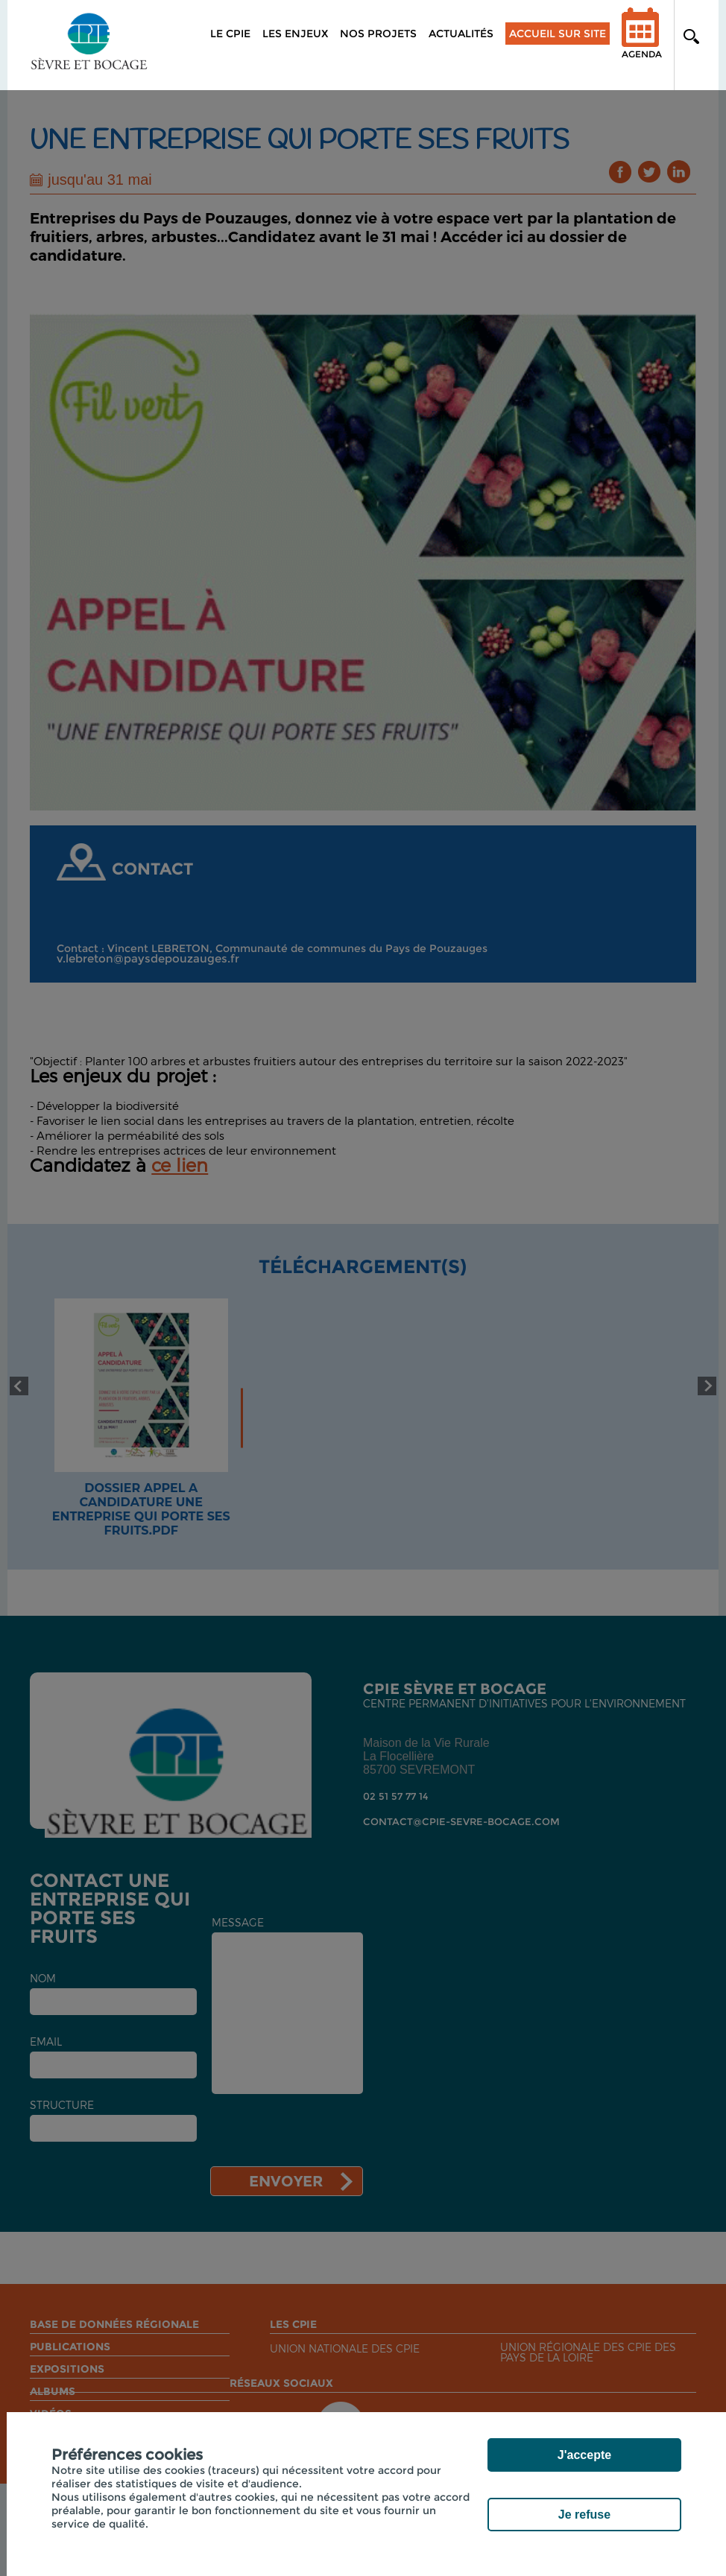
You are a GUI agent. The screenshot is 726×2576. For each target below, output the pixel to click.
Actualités (461, 33)
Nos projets (378, 33)
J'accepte (584, 2455)
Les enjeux (295, 33)
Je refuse (584, 2514)
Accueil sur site (557, 33)
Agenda (642, 43)
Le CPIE (230, 33)
